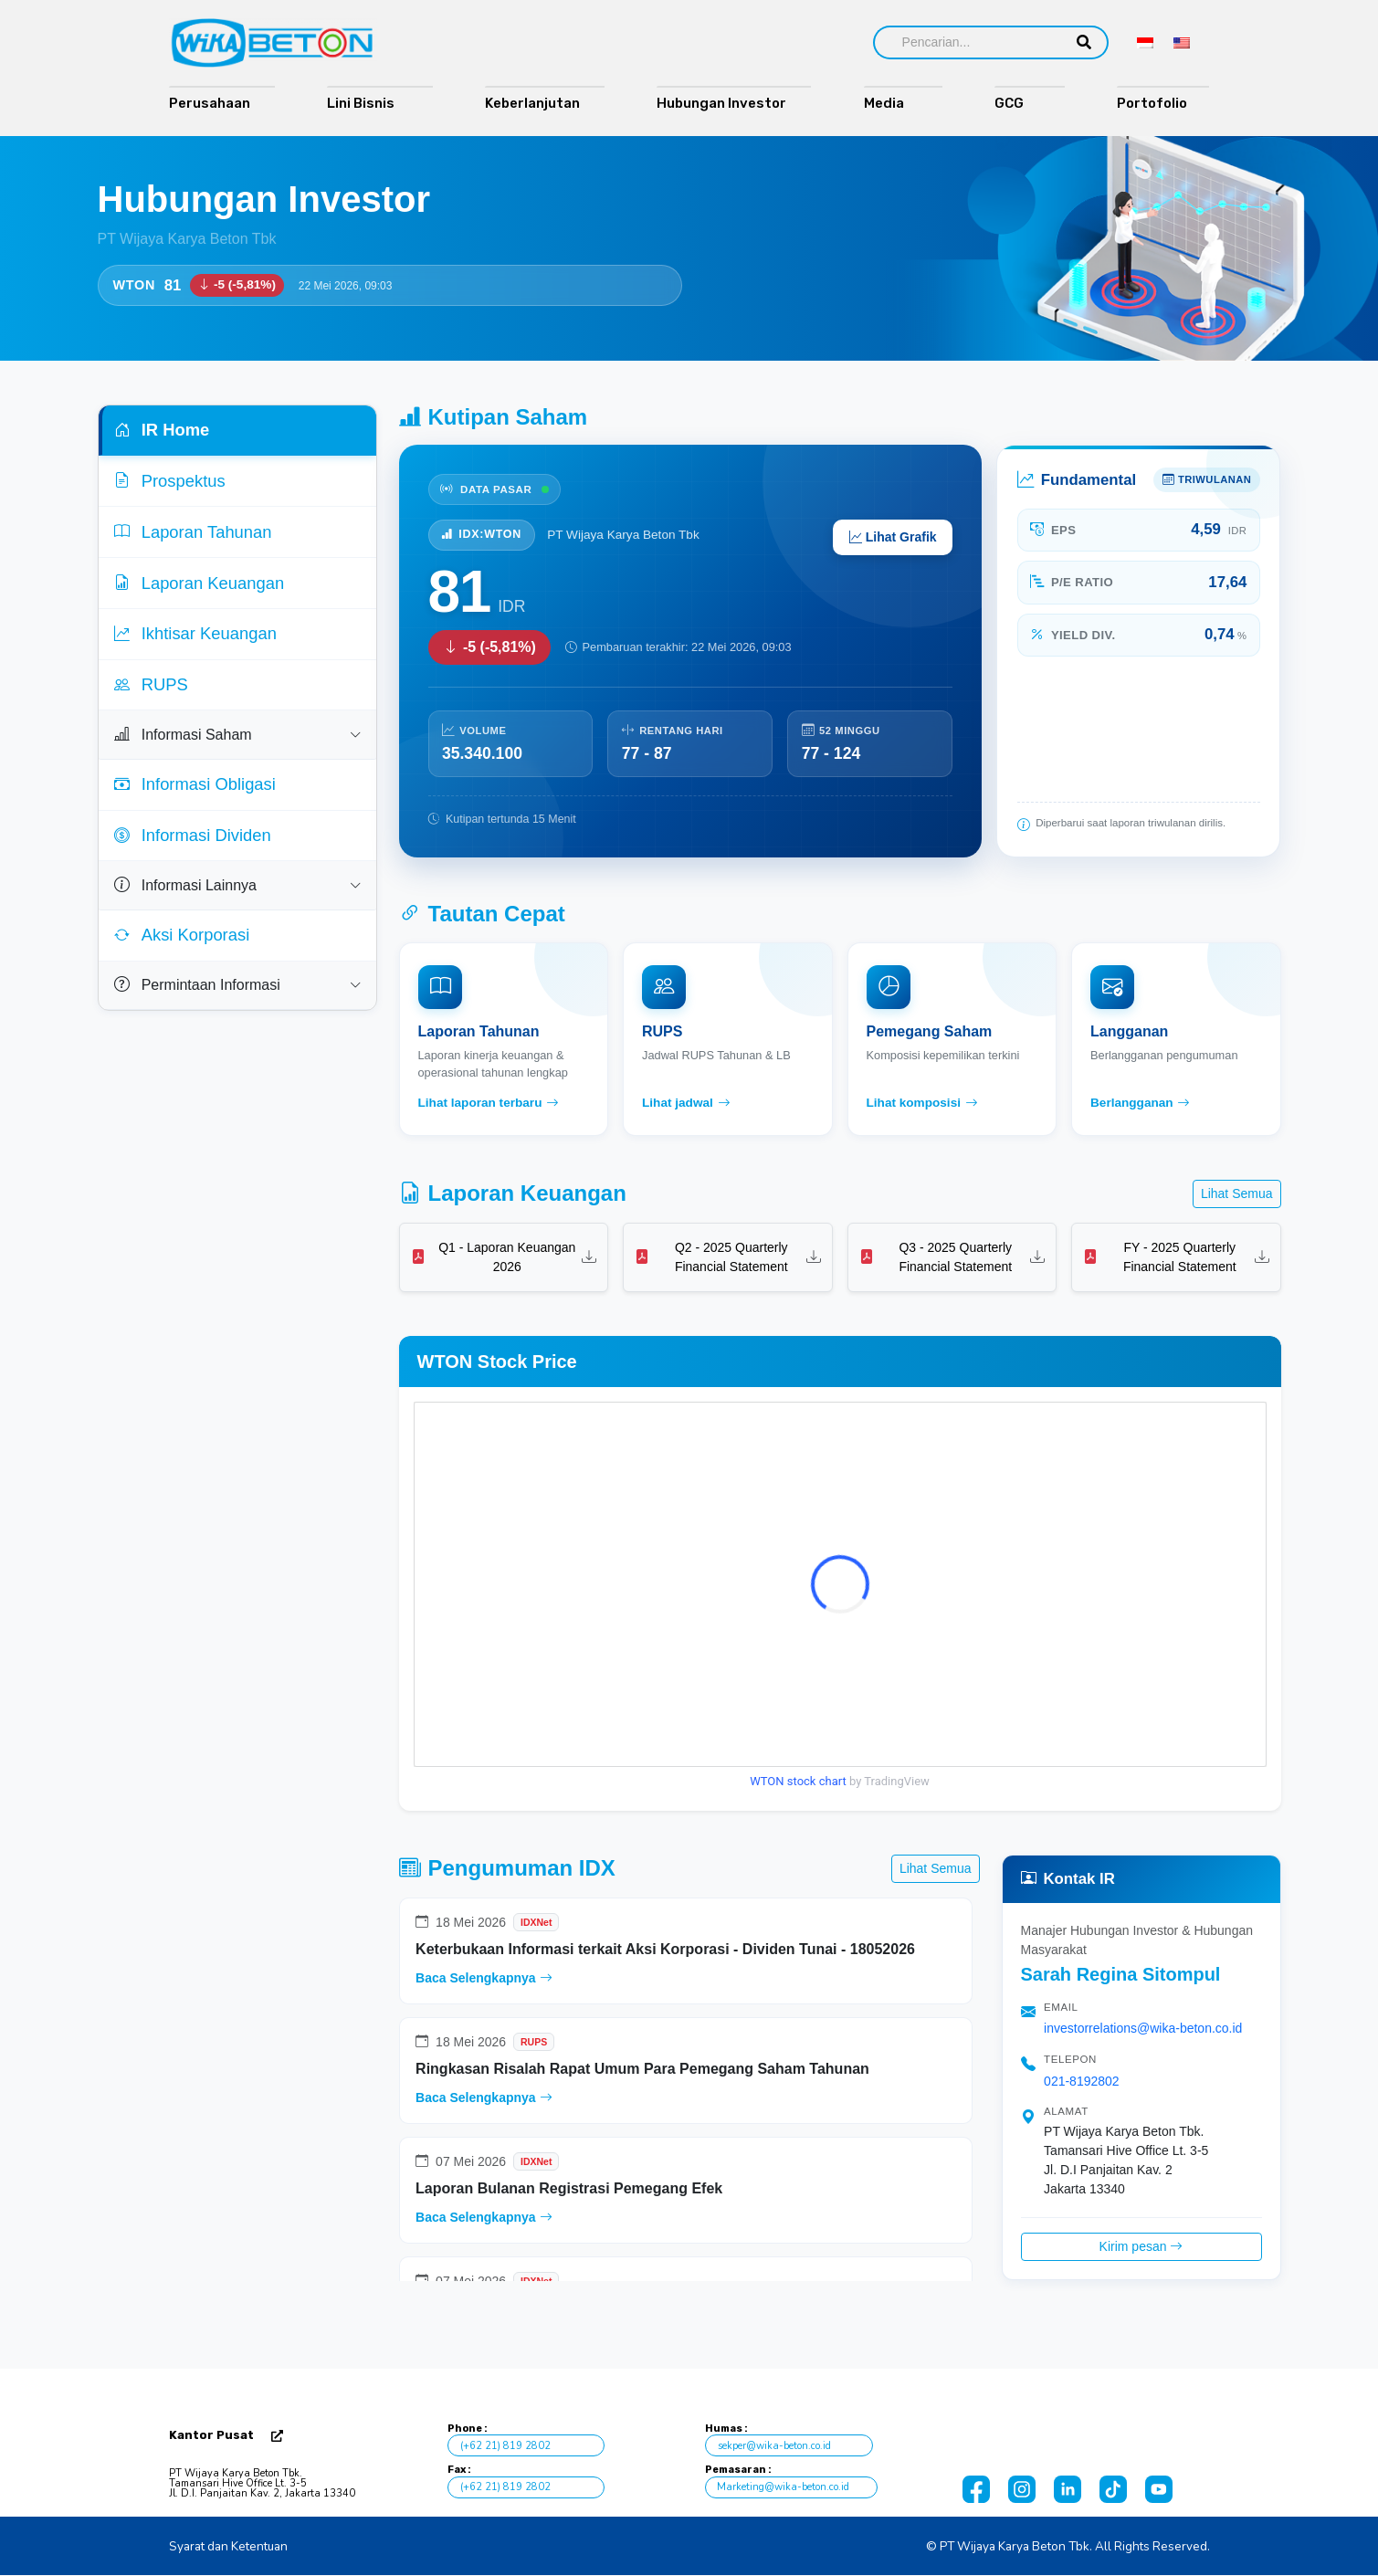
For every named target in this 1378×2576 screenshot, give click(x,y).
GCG (1017, 103)
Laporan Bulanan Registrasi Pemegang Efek (569, 2188)
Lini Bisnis (367, 103)
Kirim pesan (1141, 2246)
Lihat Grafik (893, 537)
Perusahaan (209, 103)
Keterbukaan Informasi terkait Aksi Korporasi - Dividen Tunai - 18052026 (665, 1949)
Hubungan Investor (721, 103)
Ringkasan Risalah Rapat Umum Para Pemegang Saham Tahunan (642, 2069)
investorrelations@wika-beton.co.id (1143, 2028)
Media (891, 103)
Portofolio (1156, 103)
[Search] (967, 42)
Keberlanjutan (532, 103)
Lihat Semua (1237, 1193)
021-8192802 (1082, 2081)
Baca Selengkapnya (484, 1978)
